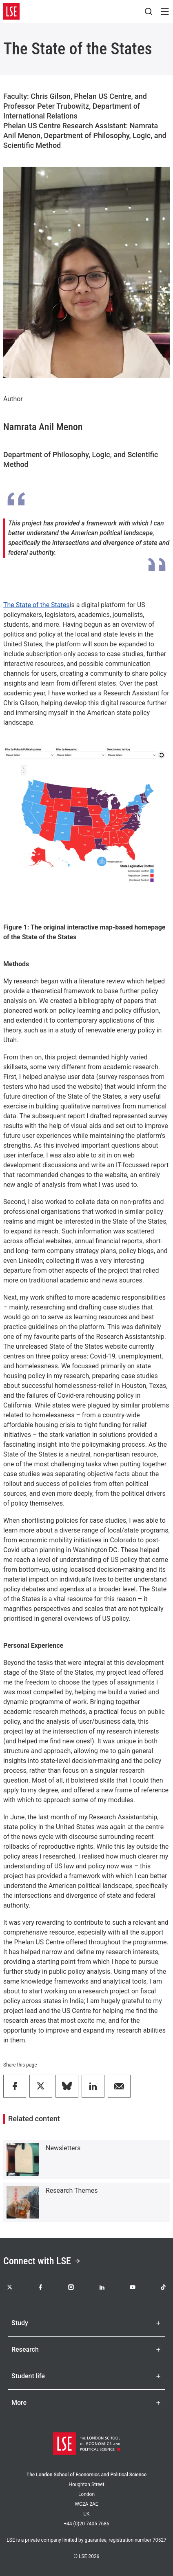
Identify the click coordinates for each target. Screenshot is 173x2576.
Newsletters (63, 2148)
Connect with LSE (42, 2261)
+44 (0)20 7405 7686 (86, 2524)
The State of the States (36, 605)
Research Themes (72, 2190)
